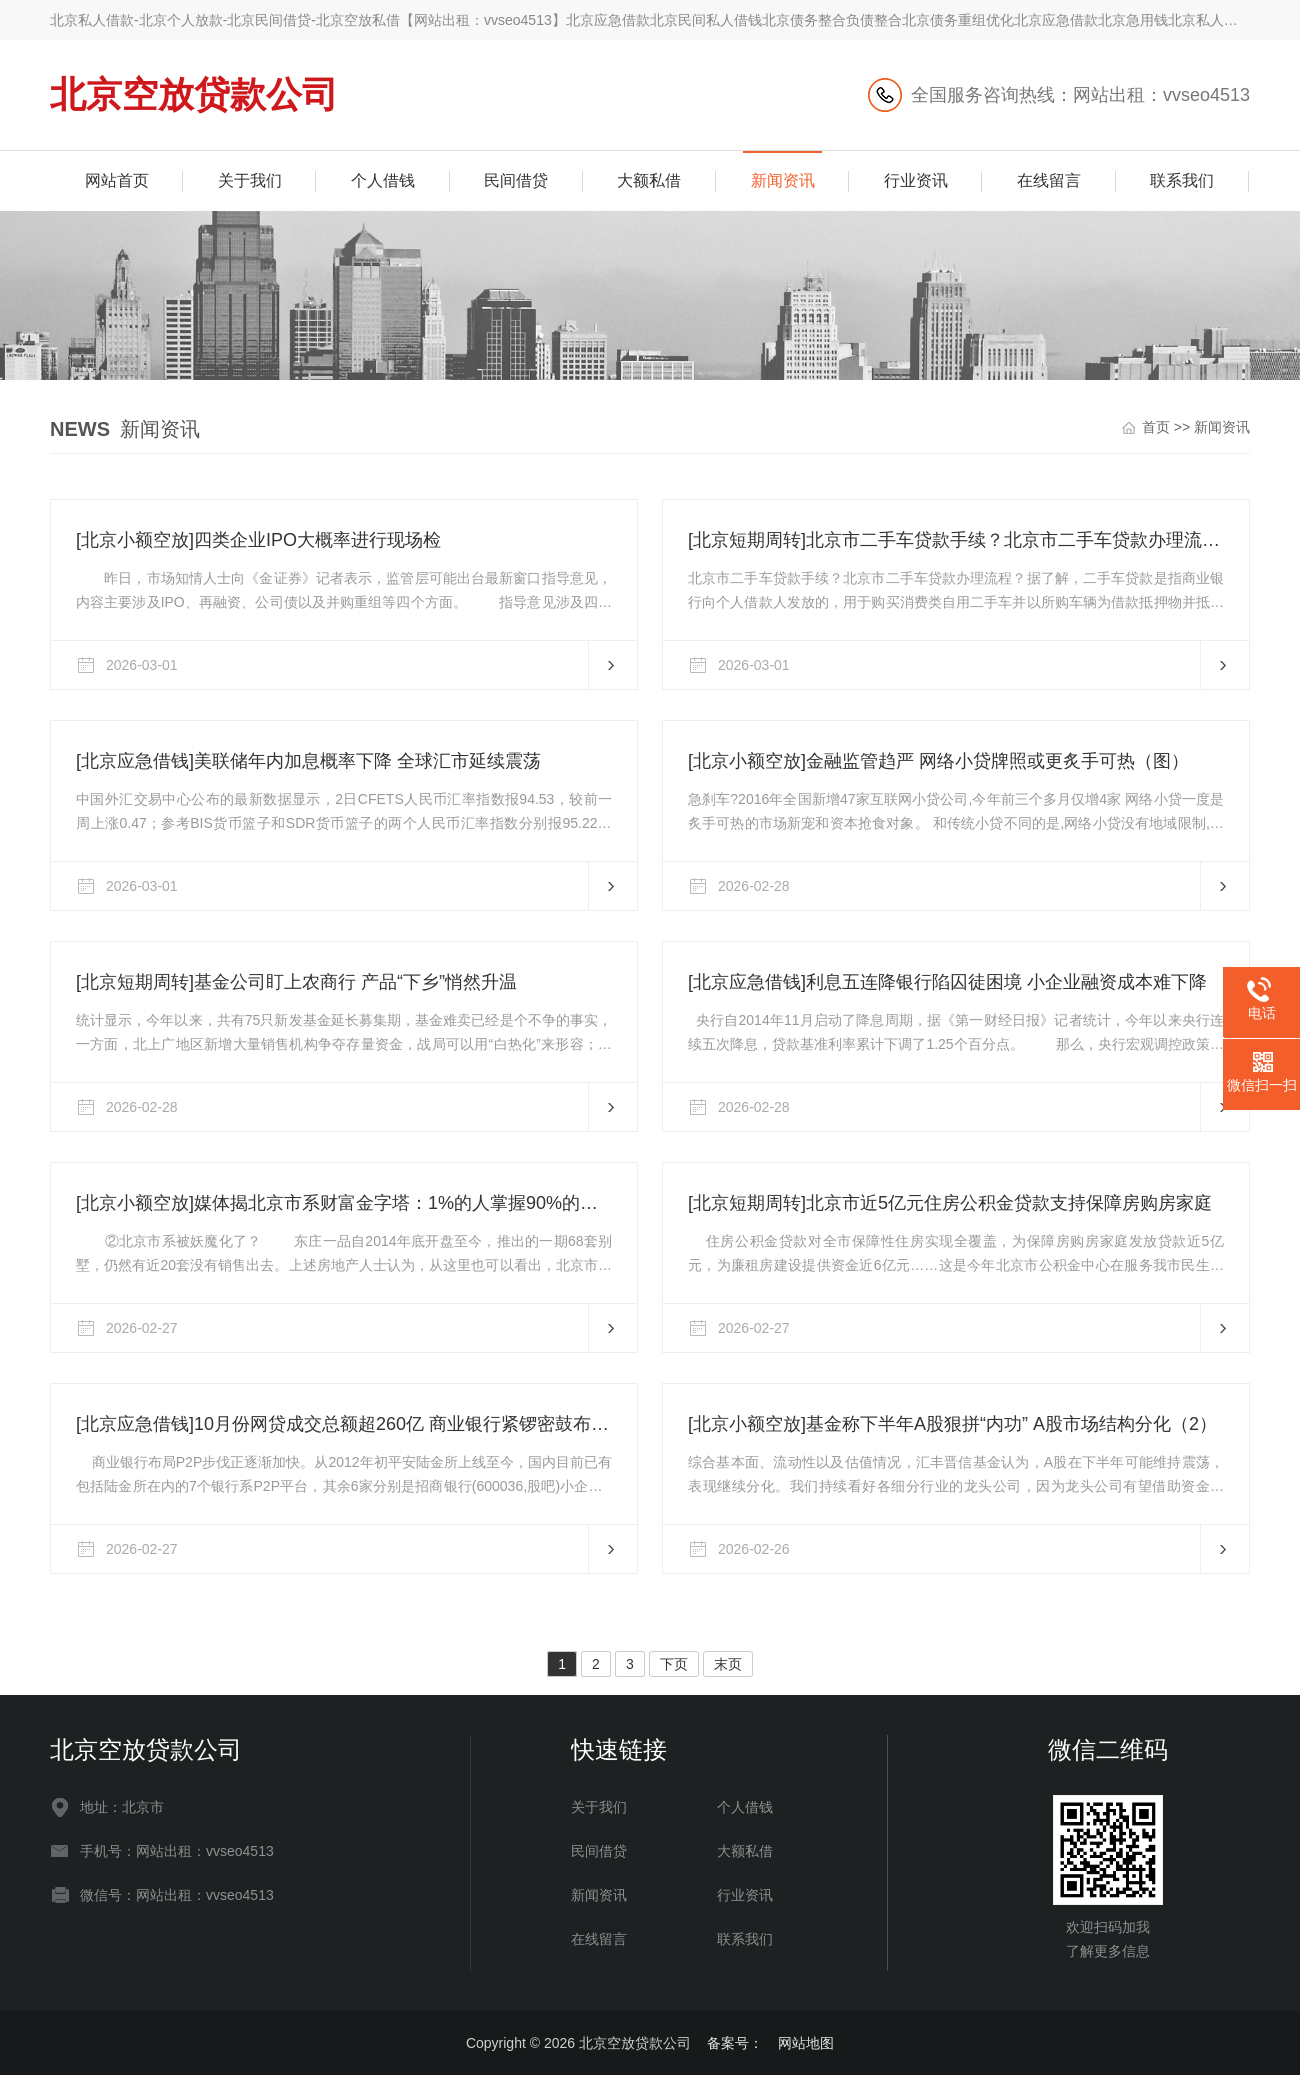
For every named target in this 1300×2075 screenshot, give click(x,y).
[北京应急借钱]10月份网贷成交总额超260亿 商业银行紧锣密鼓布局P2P (344, 1424)
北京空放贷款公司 (194, 94)
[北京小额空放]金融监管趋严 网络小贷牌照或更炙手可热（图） (938, 761)
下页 (674, 1664)
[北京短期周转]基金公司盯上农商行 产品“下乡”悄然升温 (296, 982)
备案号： (735, 2043)
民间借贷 (516, 180)
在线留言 (1049, 180)
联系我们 (1182, 180)
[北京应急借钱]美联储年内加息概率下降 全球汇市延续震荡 (308, 761)
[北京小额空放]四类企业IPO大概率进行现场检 (258, 540)
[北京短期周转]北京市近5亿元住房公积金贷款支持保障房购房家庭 (950, 1203)
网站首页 (117, 180)
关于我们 (250, 180)
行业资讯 (916, 180)
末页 (728, 1664)
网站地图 (806, 2043)
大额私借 (649, 180)
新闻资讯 (783, 180)
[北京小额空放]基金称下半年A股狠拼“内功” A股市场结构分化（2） (952, 1424)
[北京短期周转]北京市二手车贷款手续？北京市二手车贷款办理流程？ (956, 540)
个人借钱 (383, 180)
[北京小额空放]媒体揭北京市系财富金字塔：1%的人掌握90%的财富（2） (344, 1203)
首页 (1156, 427)
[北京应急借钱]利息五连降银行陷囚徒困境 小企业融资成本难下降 (947, 982)
